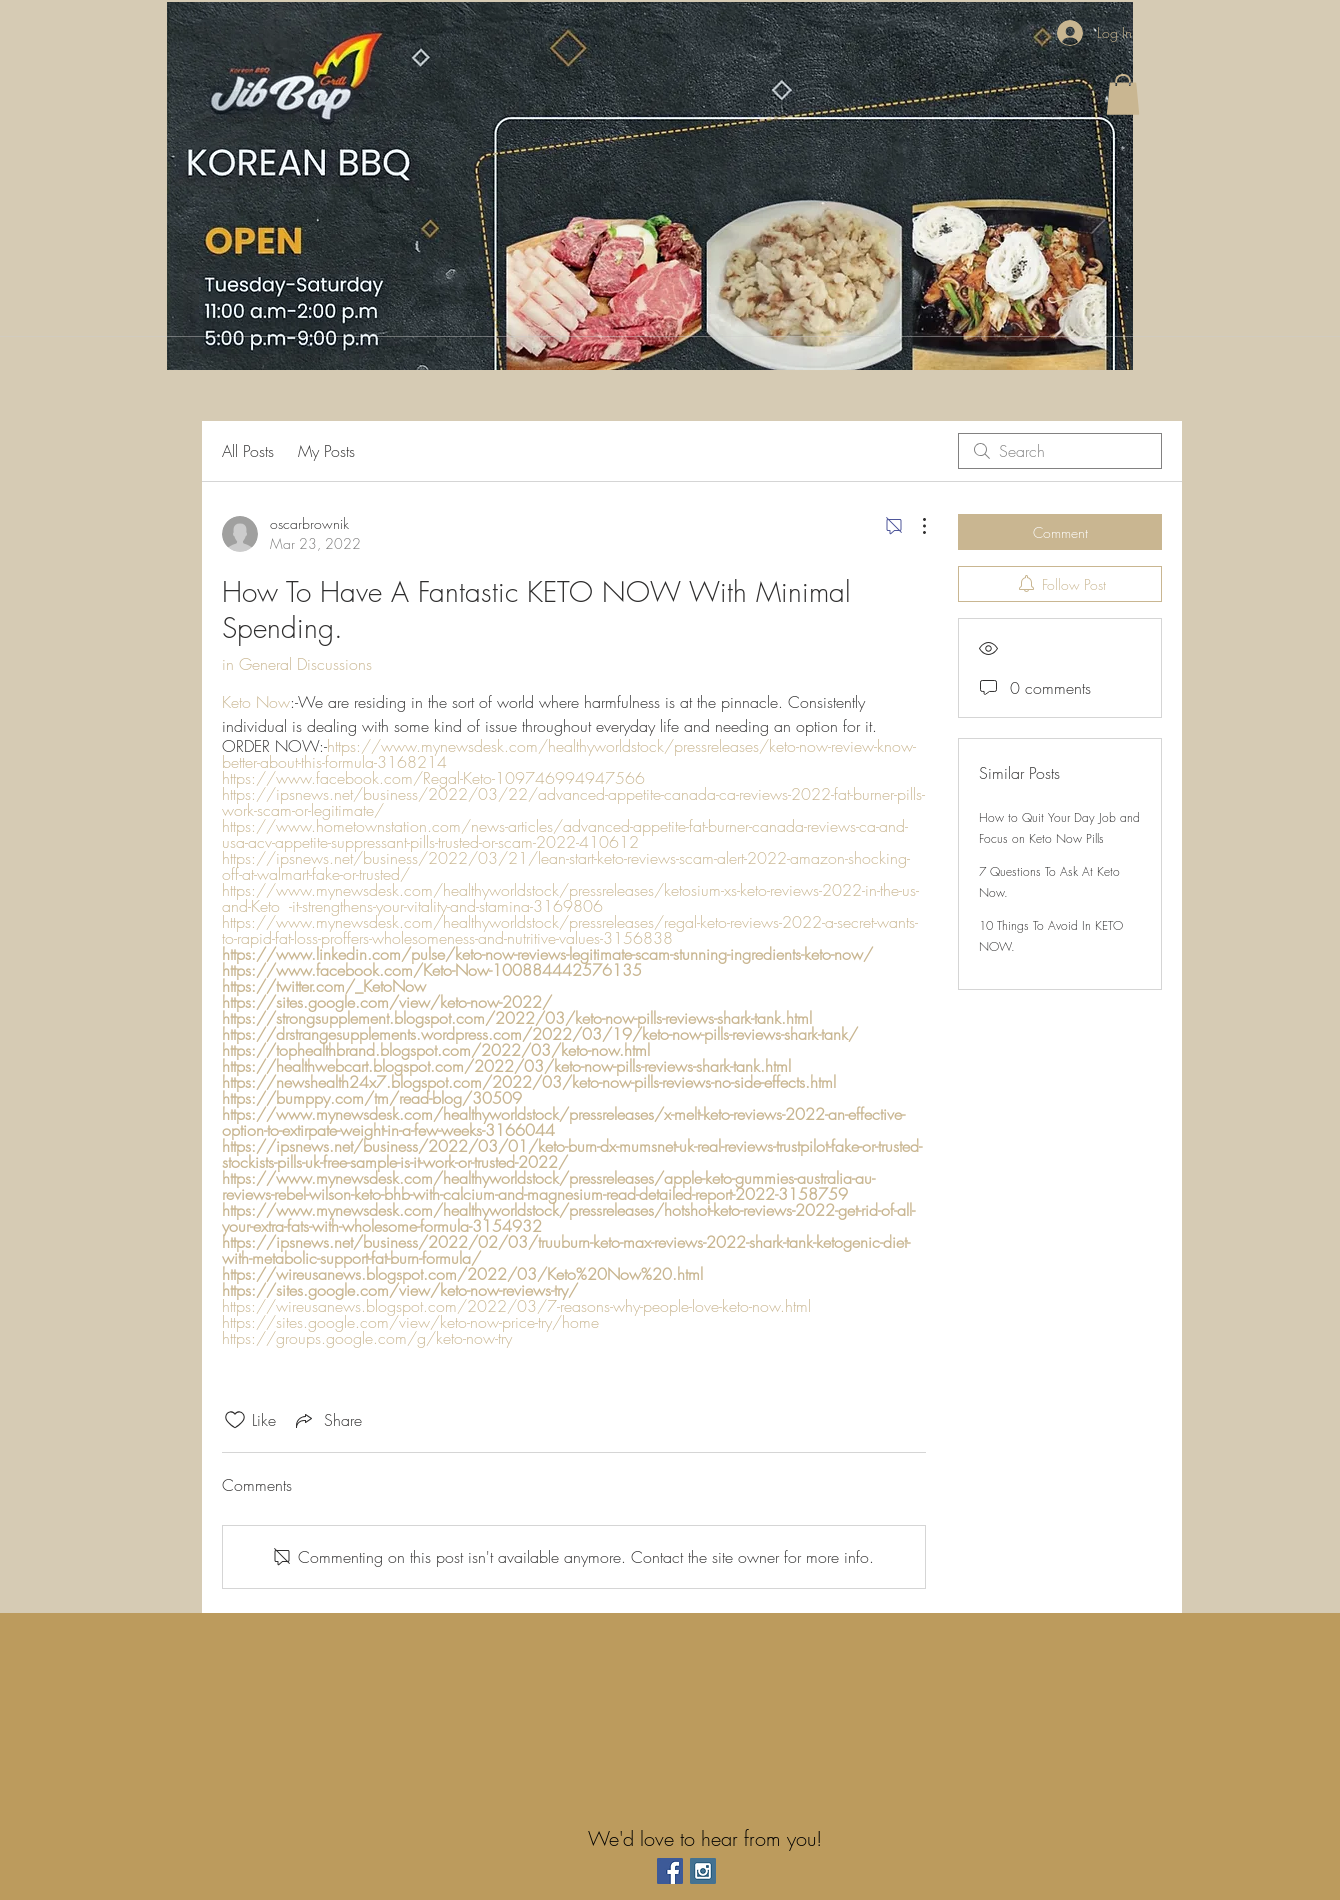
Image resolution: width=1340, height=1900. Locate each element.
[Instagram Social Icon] (703, 1871)
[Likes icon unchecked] (235, 1420)
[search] (1060, 451)
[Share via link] (327, 1420)
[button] (1123, 94)
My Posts (326, 451)
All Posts (248, 451)
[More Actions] (914, 526)
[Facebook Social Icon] (670, 1871)
